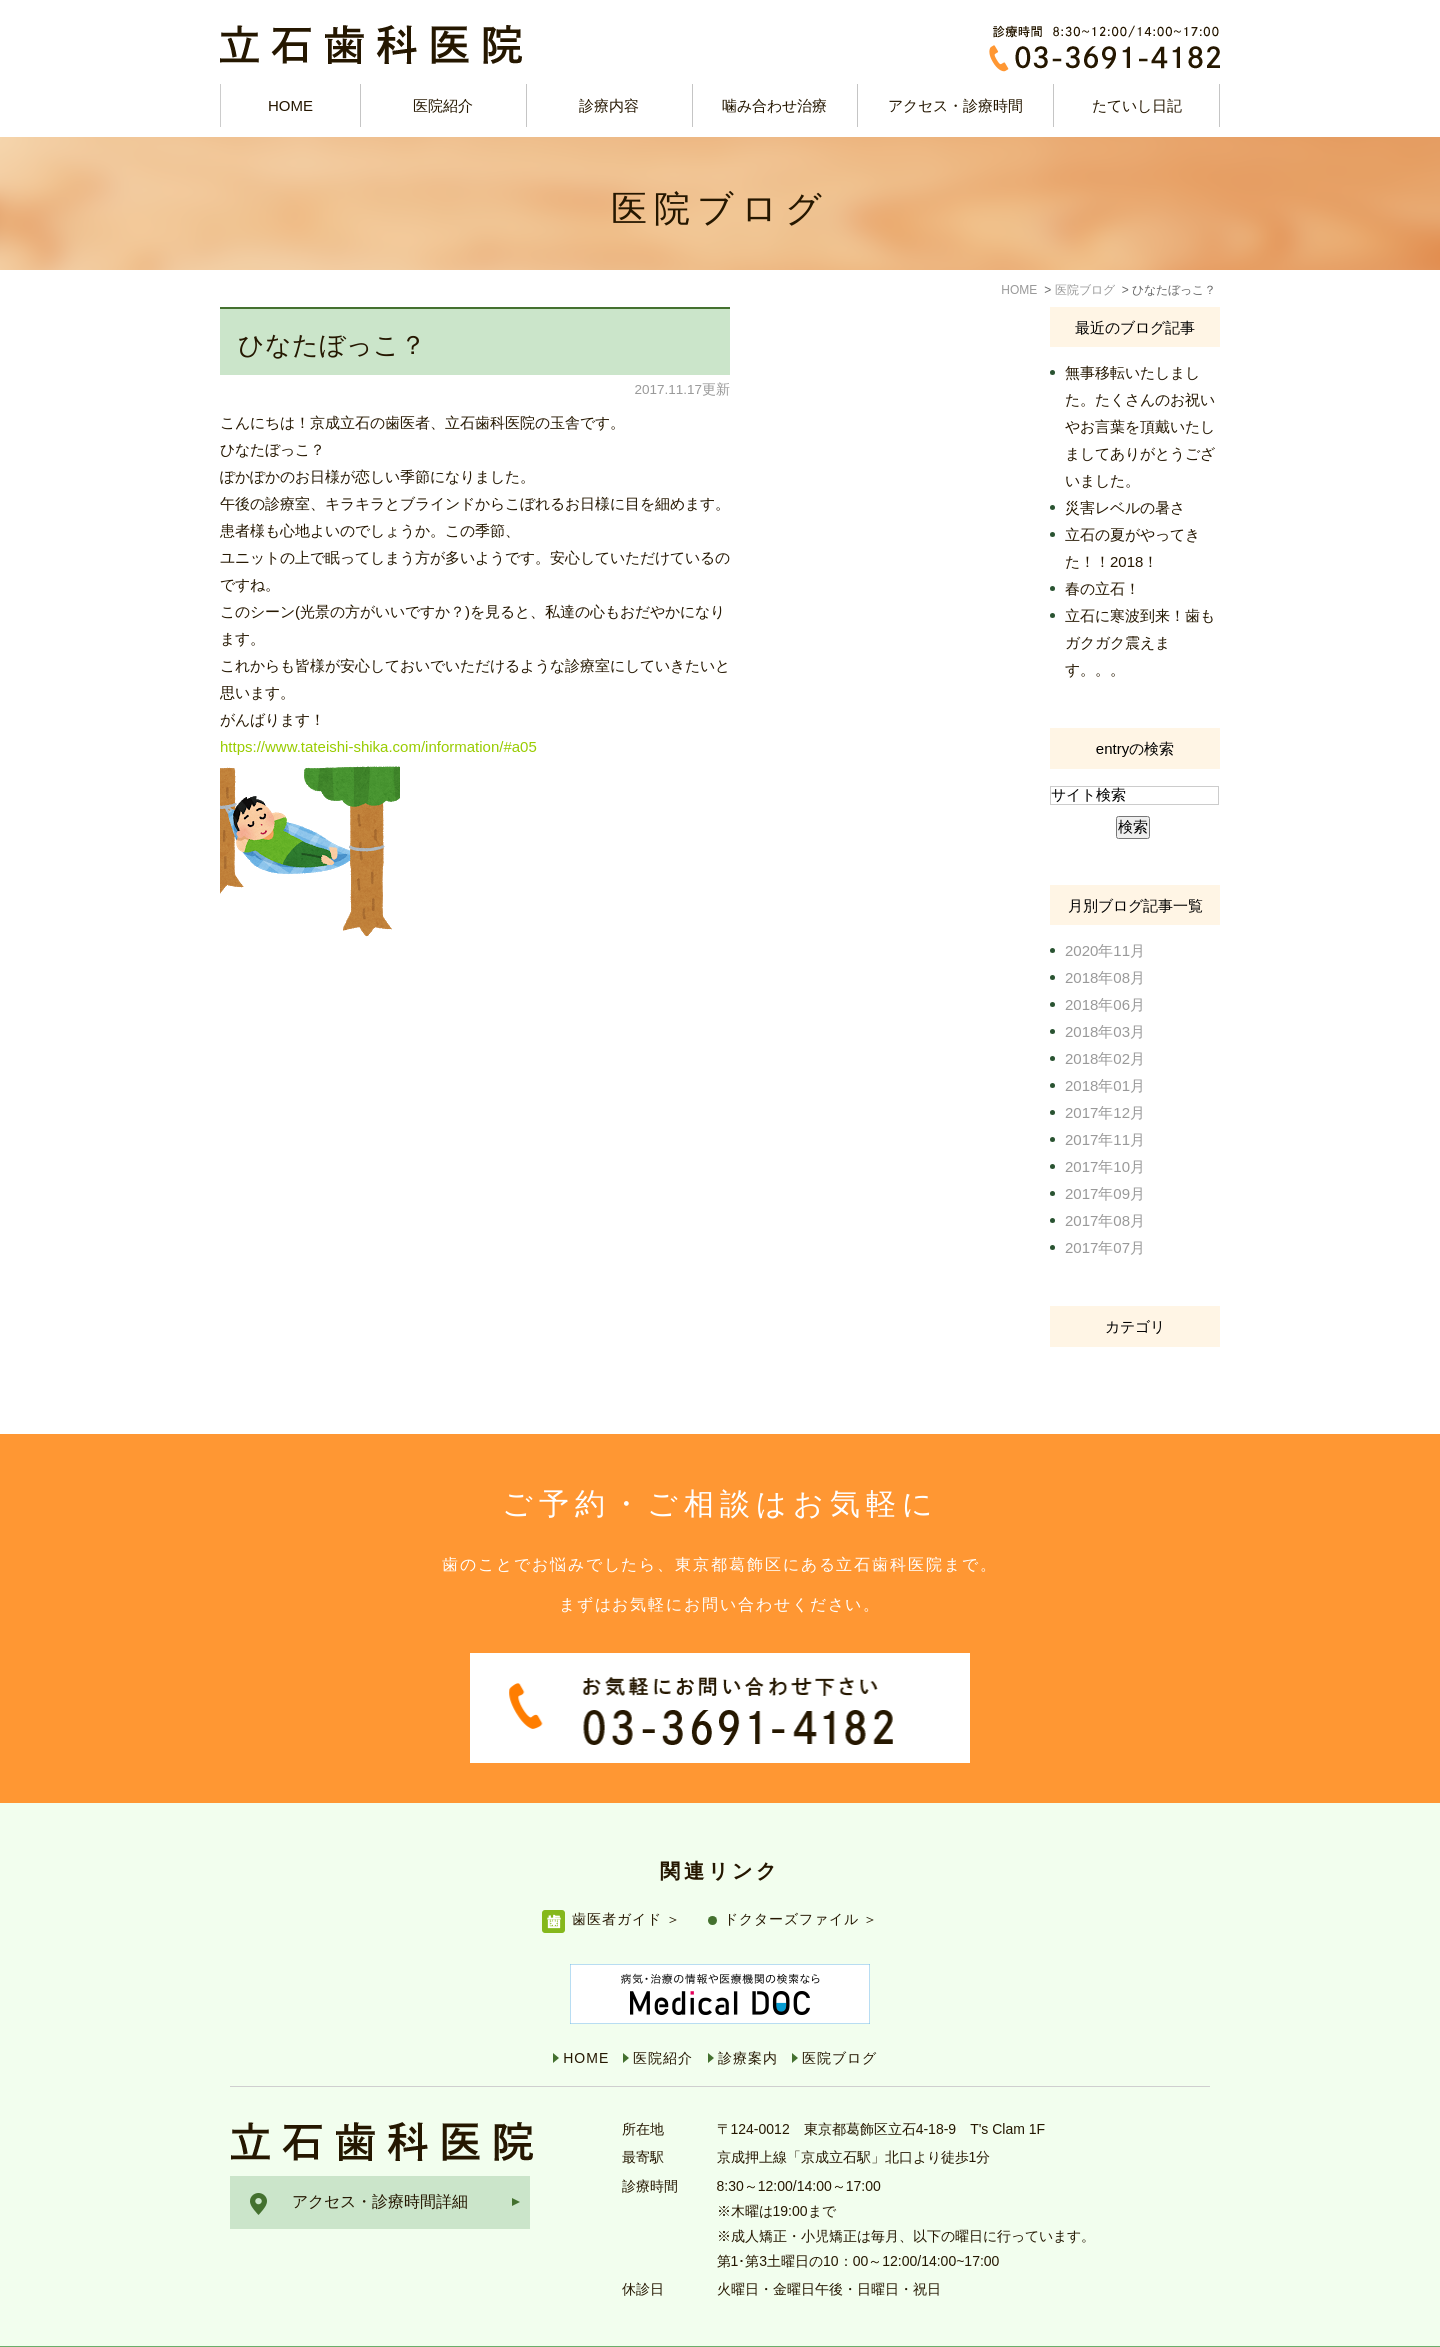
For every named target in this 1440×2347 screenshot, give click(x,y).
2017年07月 (1105, 1247)
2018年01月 (1105, 1085)
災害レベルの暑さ (1125, 507)
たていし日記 (1137, 105)
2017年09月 (1105, 1193)
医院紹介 (663, 2016)
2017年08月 (1105, 1220)
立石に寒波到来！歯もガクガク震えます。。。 (1140, 642)
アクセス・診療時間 (955, 105)
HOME (290, 105)
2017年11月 (1105, 1139)
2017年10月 (1105, 1166)
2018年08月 (1105, 977)
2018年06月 (1105, 1004)
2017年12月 (1105, 1112)
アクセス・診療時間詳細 (380, 2159)
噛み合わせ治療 (774, 105)
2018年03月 (1105, 1031)
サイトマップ (278, 2326)
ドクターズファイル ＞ (801, 1877)
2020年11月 (1105, 950)
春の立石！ (1102, 588)
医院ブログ (839, 2016)
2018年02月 (1105, 1058)
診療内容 (609, 105)
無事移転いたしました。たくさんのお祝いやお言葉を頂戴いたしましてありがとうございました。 (1140, 426)
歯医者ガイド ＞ (627, 1877)
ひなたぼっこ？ (332, 345)
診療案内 (748, 2016)
